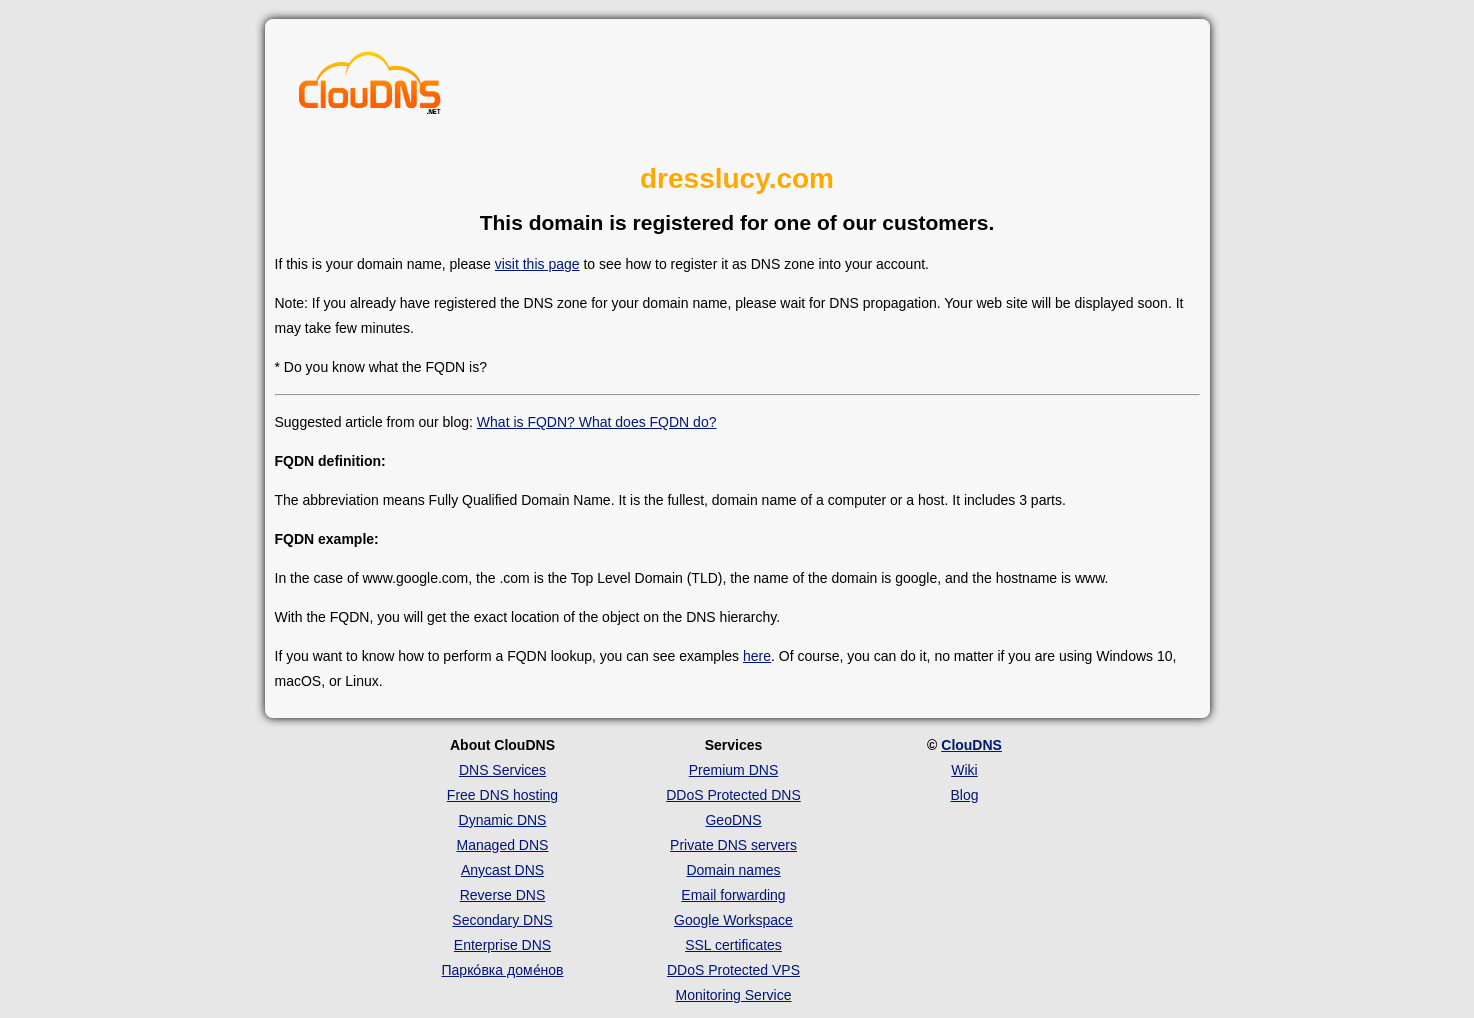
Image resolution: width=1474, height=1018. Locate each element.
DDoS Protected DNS (733, 795)
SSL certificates (733, 945)
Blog (964, 795)
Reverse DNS (503, 895)
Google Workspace (733, 920)
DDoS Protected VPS (733, 970)
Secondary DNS (502, 920)
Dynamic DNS (503, 820)
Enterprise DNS (502, 945)
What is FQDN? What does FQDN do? (597, 422)
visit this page (537, 264)
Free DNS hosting (502, 795)
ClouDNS (971, 745)
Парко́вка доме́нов (503, 970)
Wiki (964, 770)
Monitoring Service (734, 995)
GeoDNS (733, 820)
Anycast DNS (502, 870)
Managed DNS (503, 845)
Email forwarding (733, 895)
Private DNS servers (733, 845)
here (757, 656)
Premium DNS (733, 770)
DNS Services (502, 770)
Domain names (733, 870)
